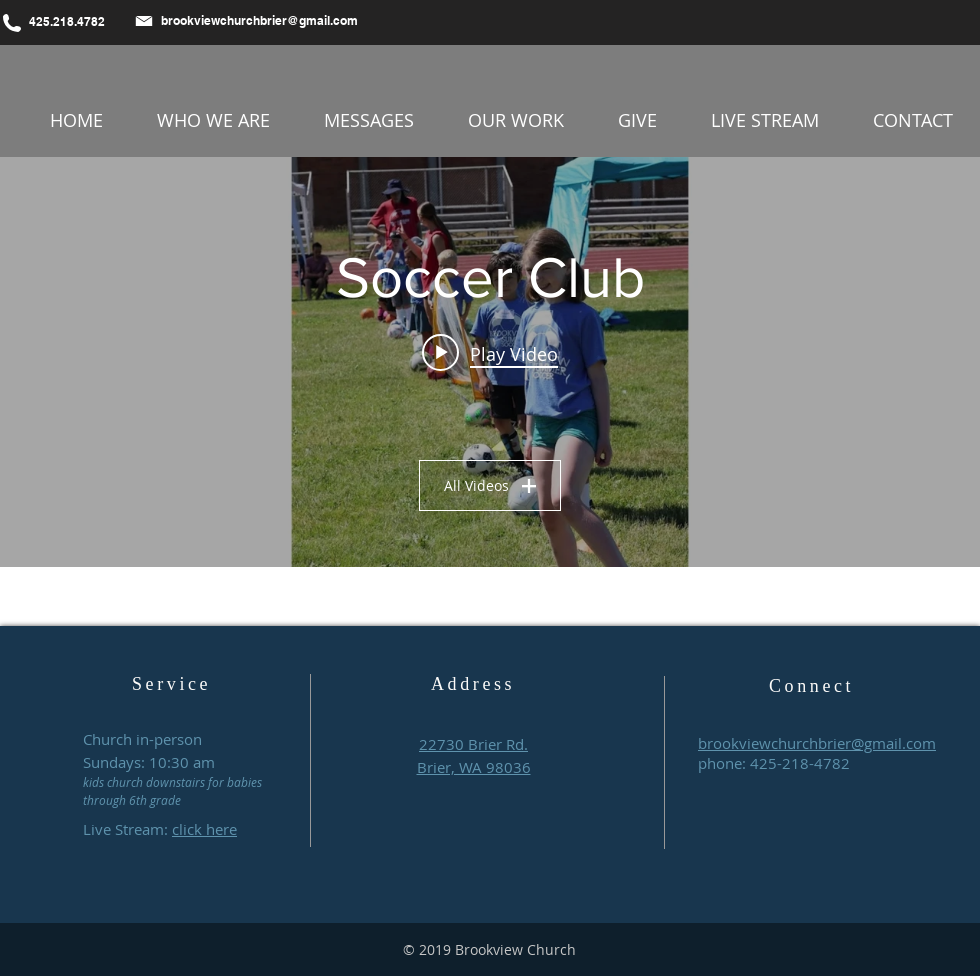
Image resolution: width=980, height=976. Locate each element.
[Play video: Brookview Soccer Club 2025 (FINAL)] (490, 353)
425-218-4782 (800, 763)
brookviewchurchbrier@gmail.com (259, 20)
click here (204, 829)
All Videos (490, 485)
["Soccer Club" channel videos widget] (490, 362)
